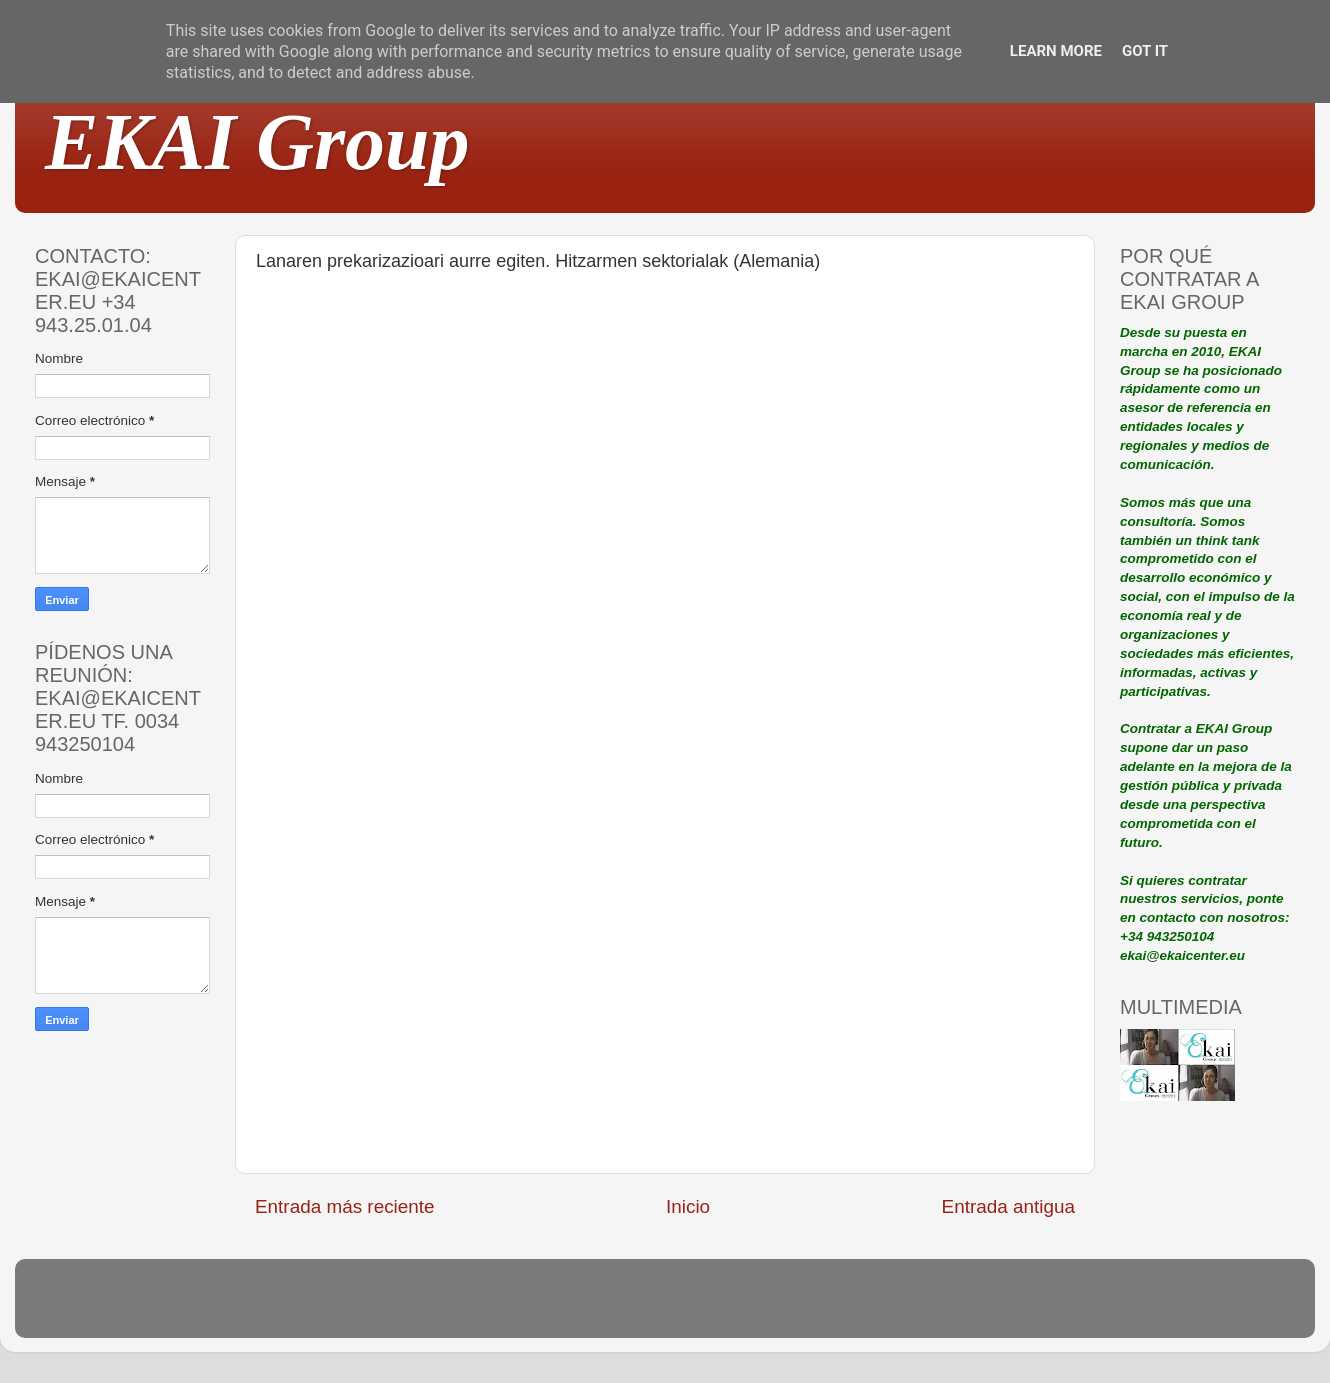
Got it (1145, 51)
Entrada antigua (1008, 1206)
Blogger (796, 1307)
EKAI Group (257, 142)
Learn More (1056, 51)
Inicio (688, 1206)
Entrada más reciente (345, 1206)
